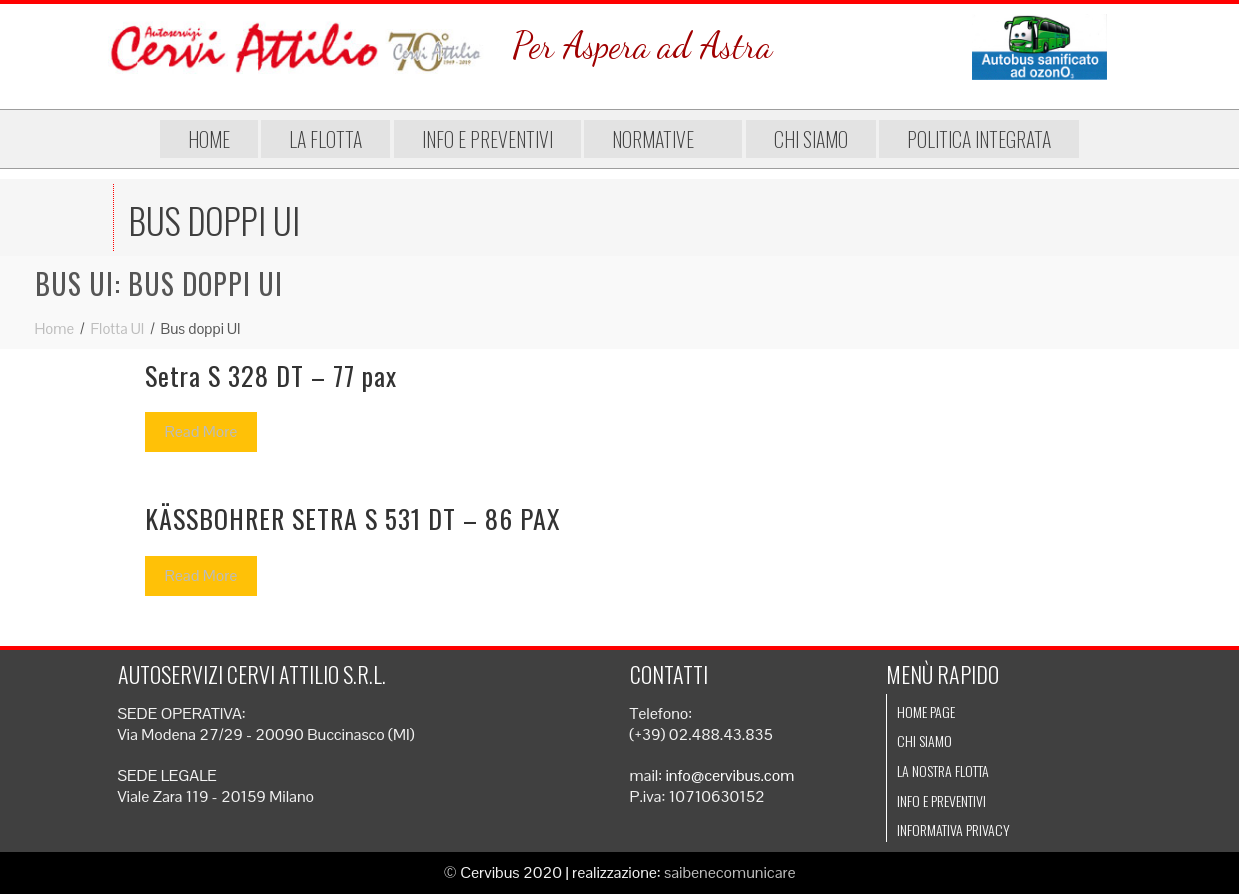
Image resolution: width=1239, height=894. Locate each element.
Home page (926, 711)
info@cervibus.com (729, 775)
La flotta (325, 139)
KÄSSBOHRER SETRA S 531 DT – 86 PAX (353, 518)
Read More (201, 431)
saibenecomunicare (730, 872)
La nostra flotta (943, 770)
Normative (663, 139)
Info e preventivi (487, 139)
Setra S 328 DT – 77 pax (271, 375)
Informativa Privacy (953, 829)
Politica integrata (979, 139)
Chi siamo (811, 139)
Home (209, 139)
